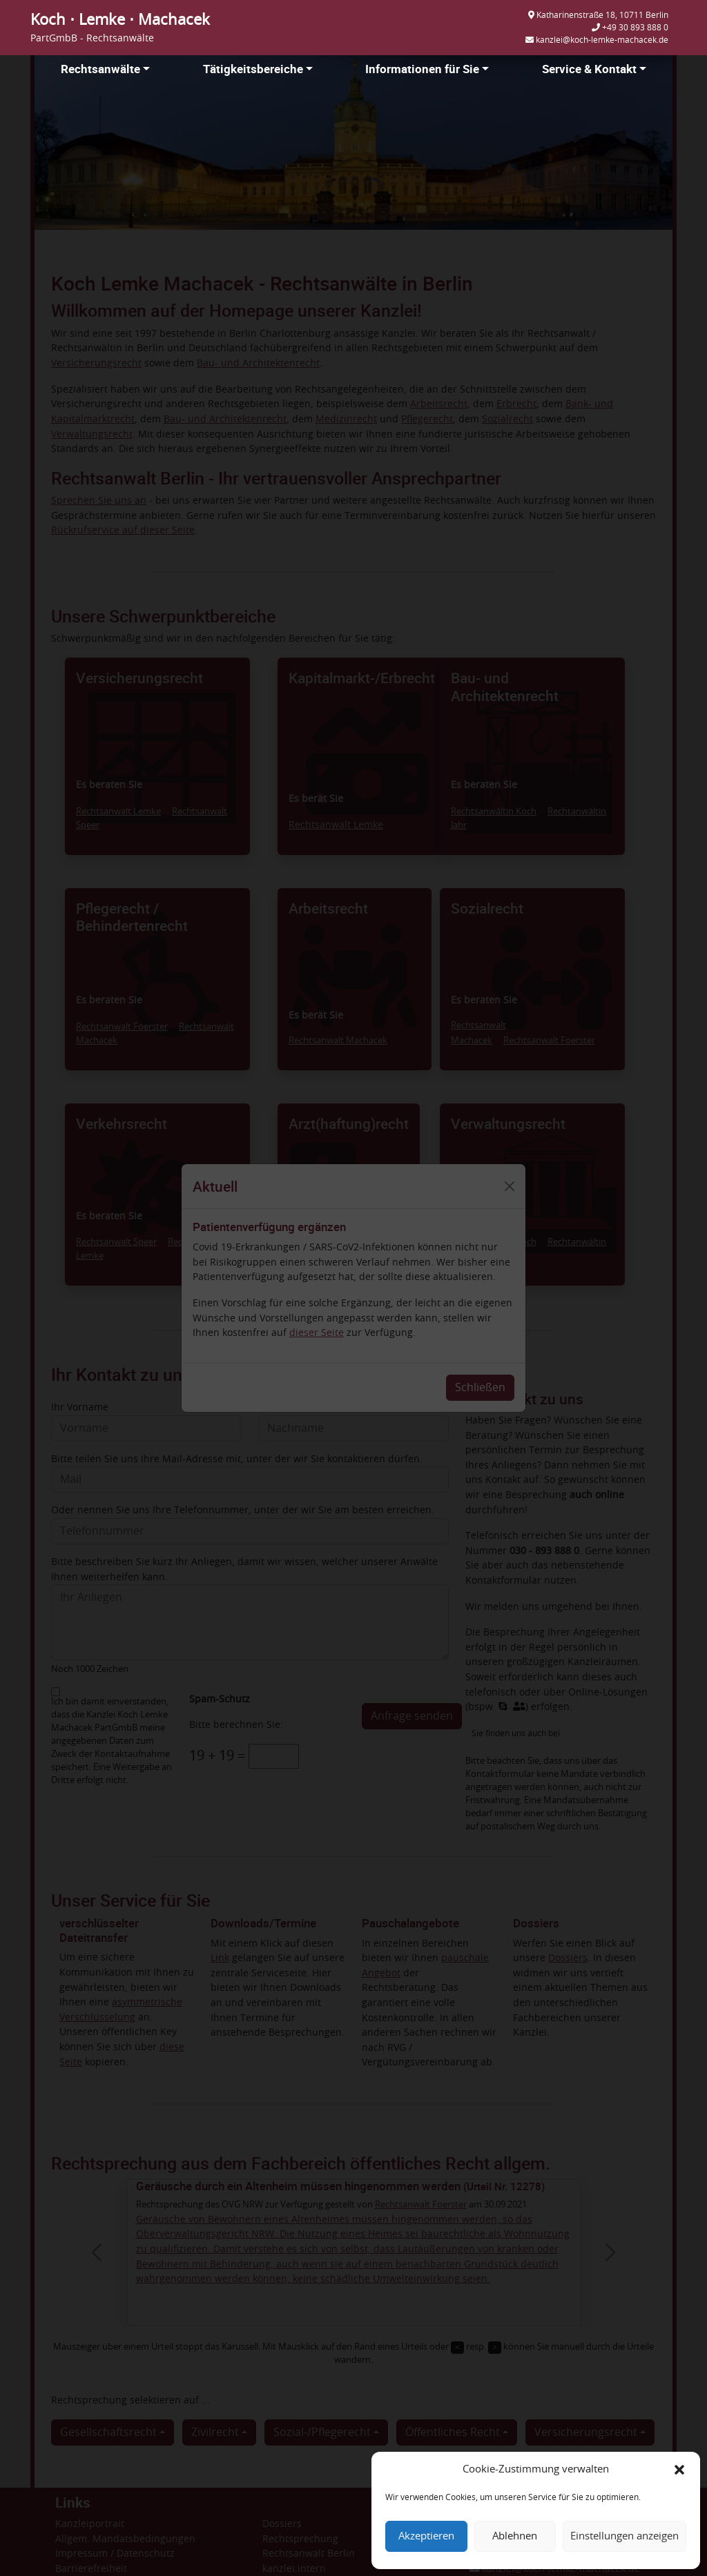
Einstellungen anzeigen (624, 2536)
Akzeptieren (426, 2536)
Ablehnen (514, 2536)
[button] (679, 2470)
